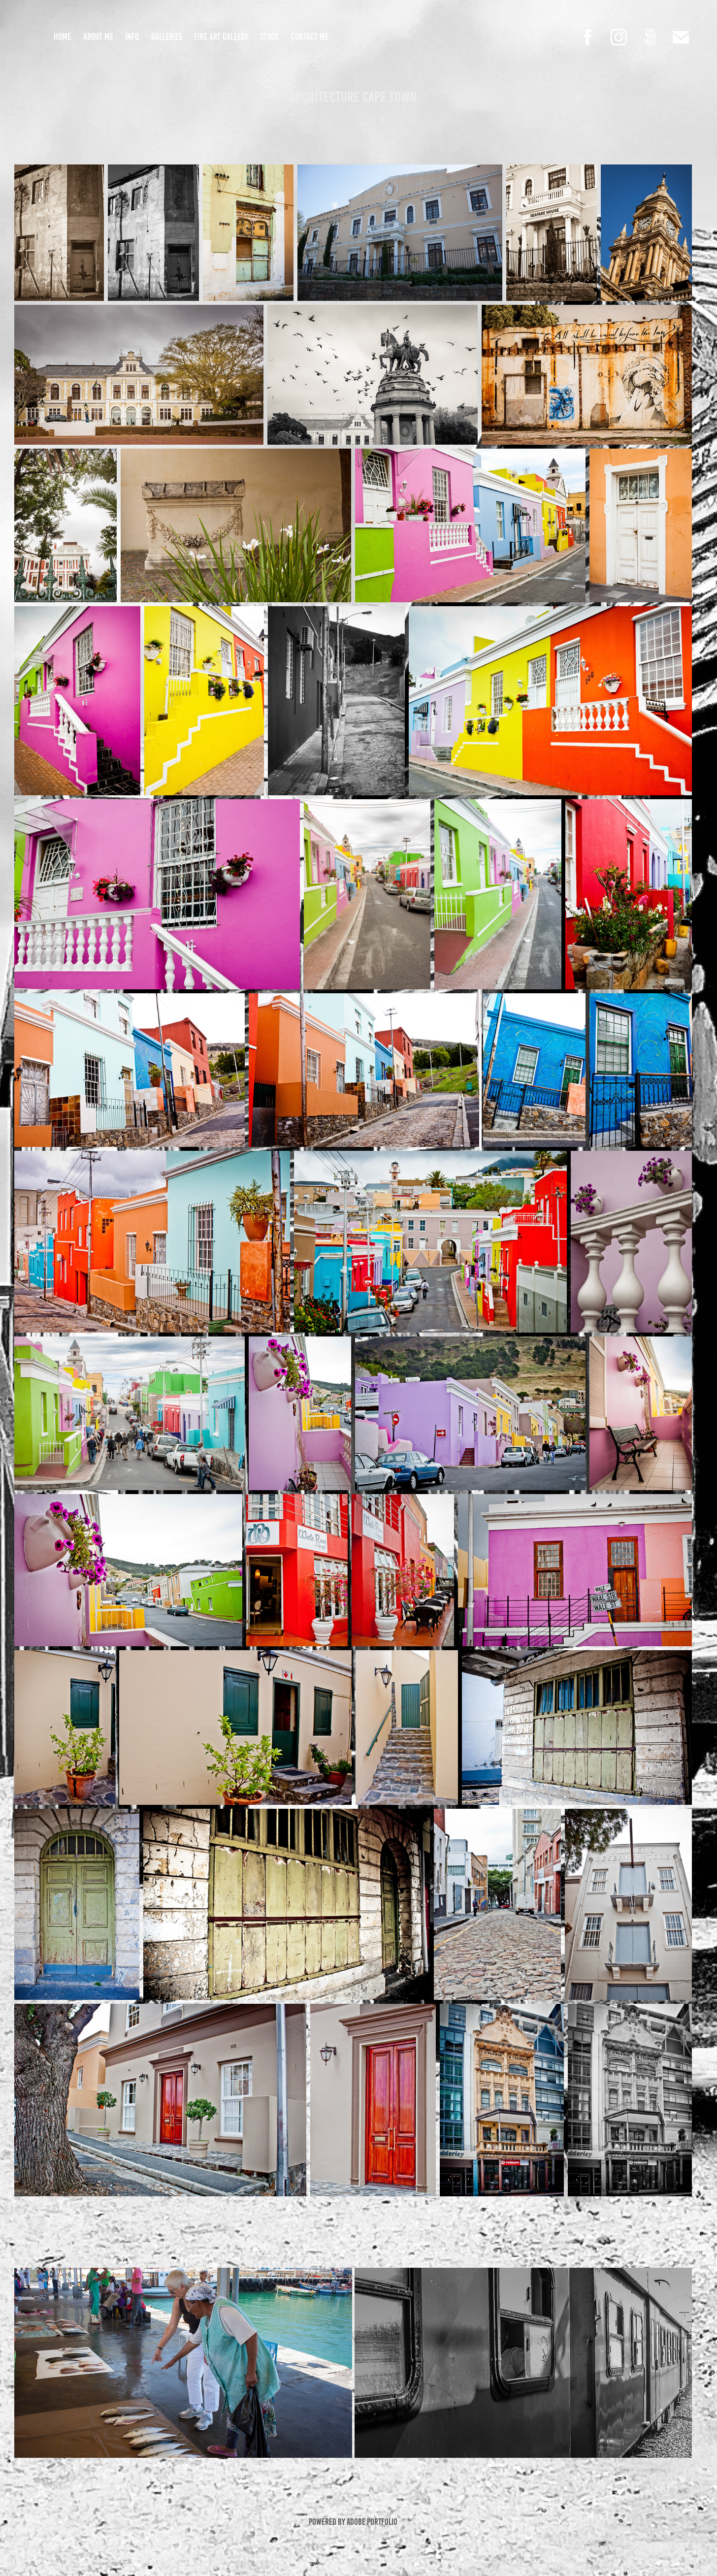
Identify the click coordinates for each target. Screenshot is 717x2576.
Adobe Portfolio (372, 2522)
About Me (98, 37)
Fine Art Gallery (221, 37)
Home (62, 37)
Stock (269, 37)
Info (132, 37)
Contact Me (309, 37)
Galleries (166, 37)
